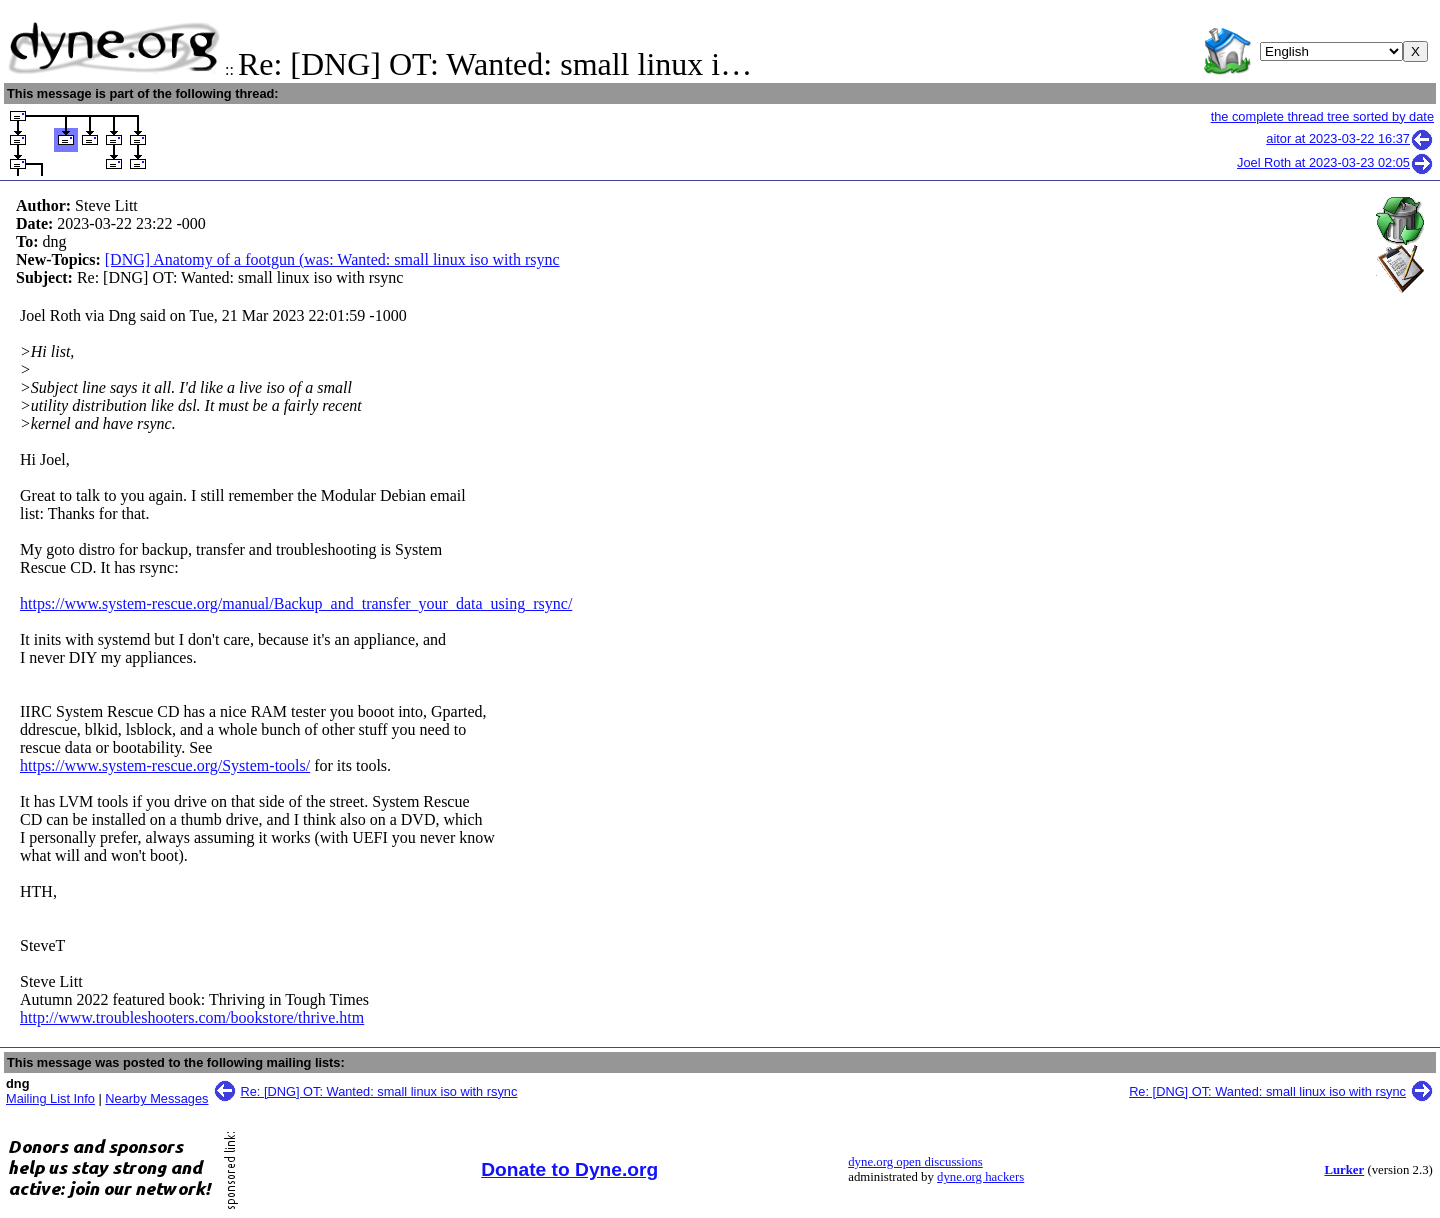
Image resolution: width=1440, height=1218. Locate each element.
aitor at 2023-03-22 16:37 (1350, 138)
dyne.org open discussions (915, 1162)
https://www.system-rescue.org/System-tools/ (165, 765)
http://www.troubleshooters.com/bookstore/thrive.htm (192, 1017)
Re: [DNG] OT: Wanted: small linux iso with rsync (379, 1091)
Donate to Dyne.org (569, 1169)
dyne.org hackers (980, 1177)
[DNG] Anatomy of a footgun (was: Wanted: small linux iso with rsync (332, 259)
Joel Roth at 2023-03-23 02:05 (1335, 162)
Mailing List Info (50, 1098)
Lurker (1344, 1170)
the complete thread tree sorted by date (1322, 116)
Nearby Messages (156, 1098)
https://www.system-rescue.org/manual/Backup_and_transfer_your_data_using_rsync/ (296, 603)
